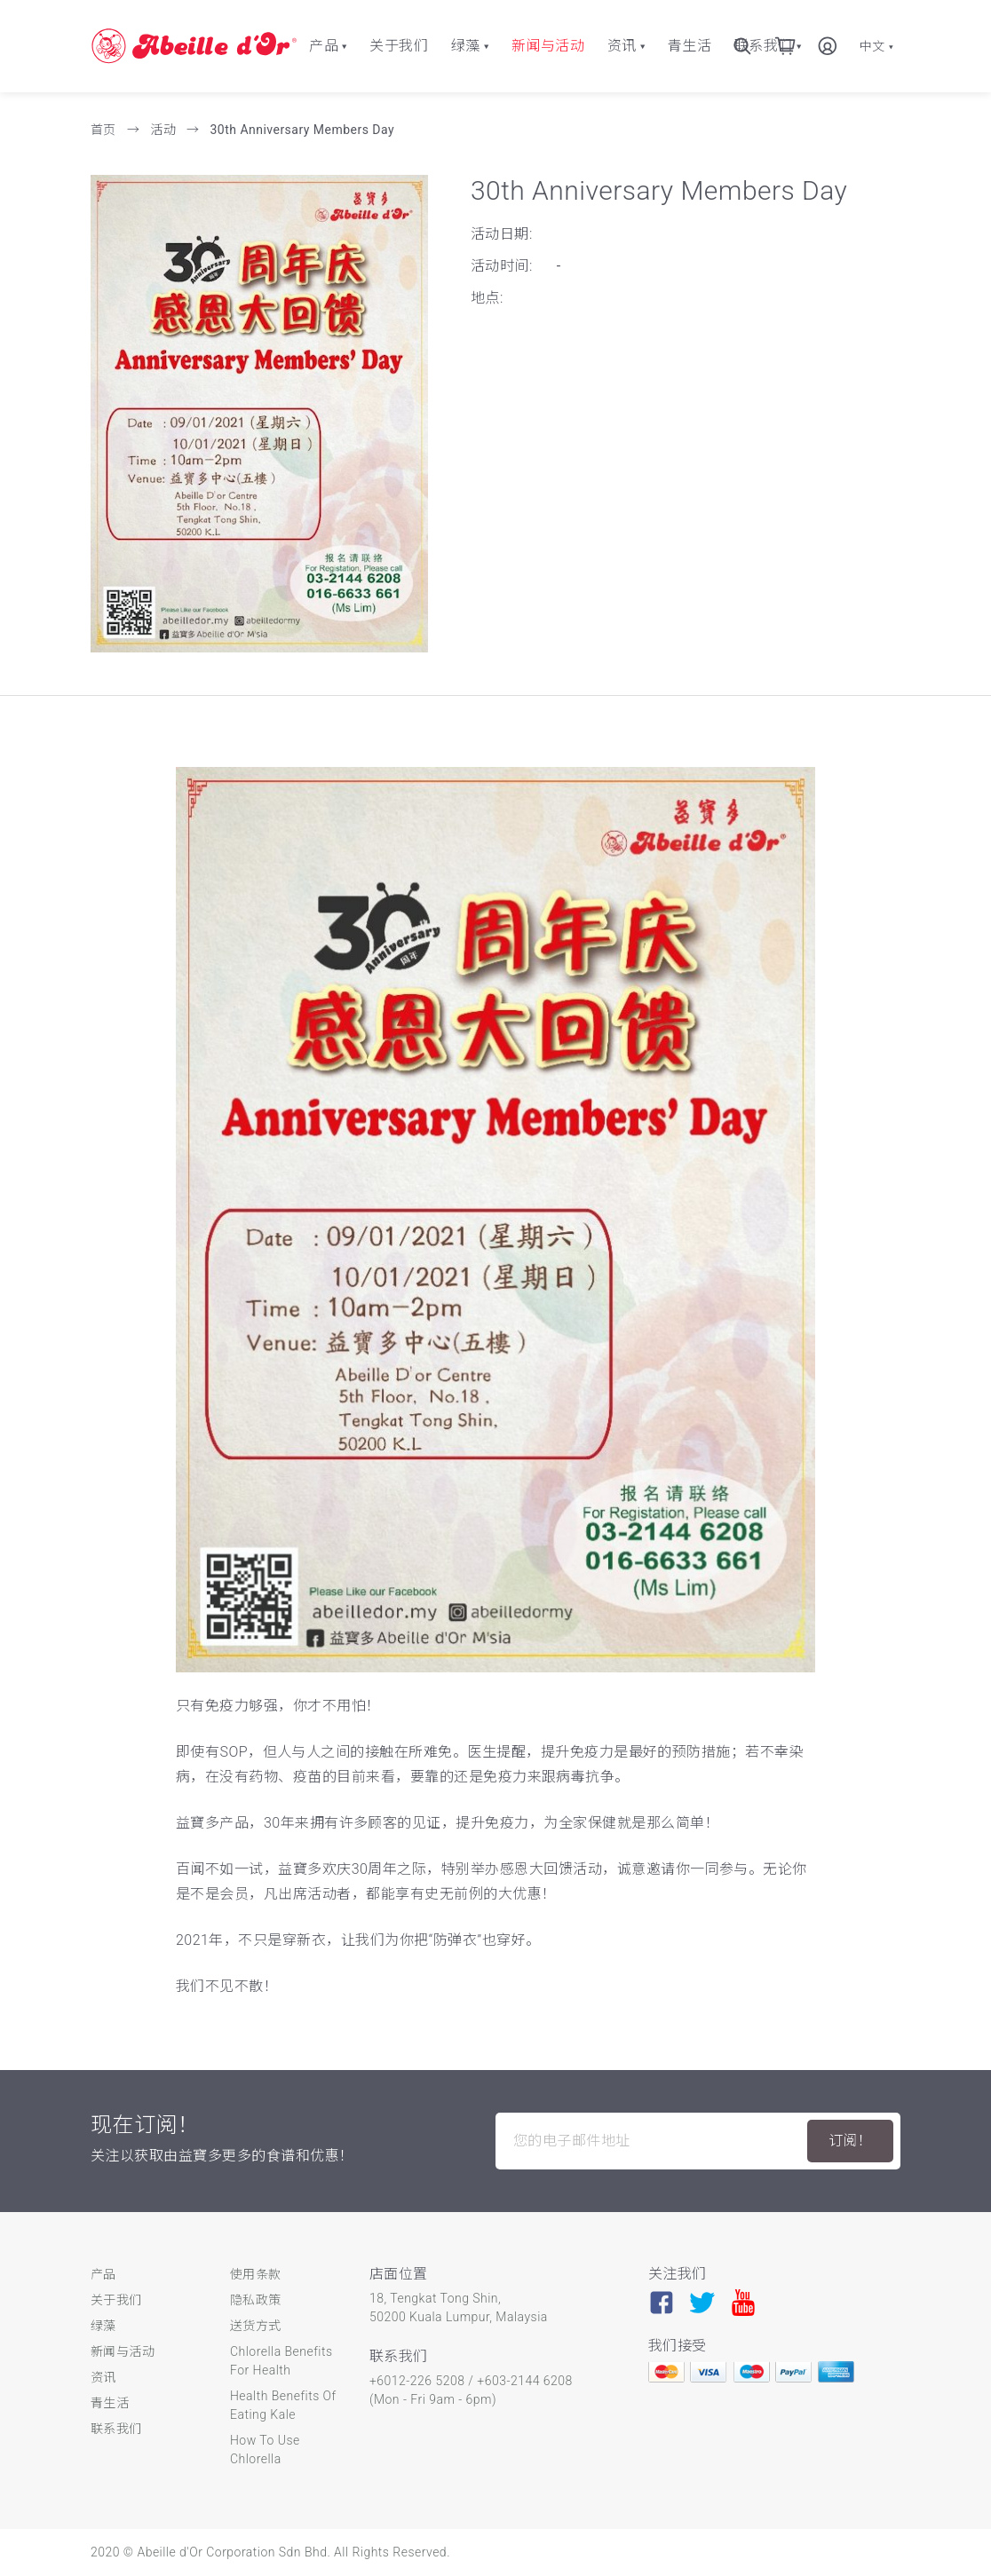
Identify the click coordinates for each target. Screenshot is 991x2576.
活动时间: (502, 265)
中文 (876, 46)
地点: (487, 297)
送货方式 (255, 2326)
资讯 (622, 45)
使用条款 (255, 2274)
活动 (164, 129)
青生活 (689, 45)
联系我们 (116, 2429)
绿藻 (465, 45)
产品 (323, 45)
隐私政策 (255, 2300)
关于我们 (398, 45)
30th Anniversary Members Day (302, 129)
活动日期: (502, 233)
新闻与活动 (547, 45)
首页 (105, 129)
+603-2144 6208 (524, 2381)
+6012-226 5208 (416, 2381)
